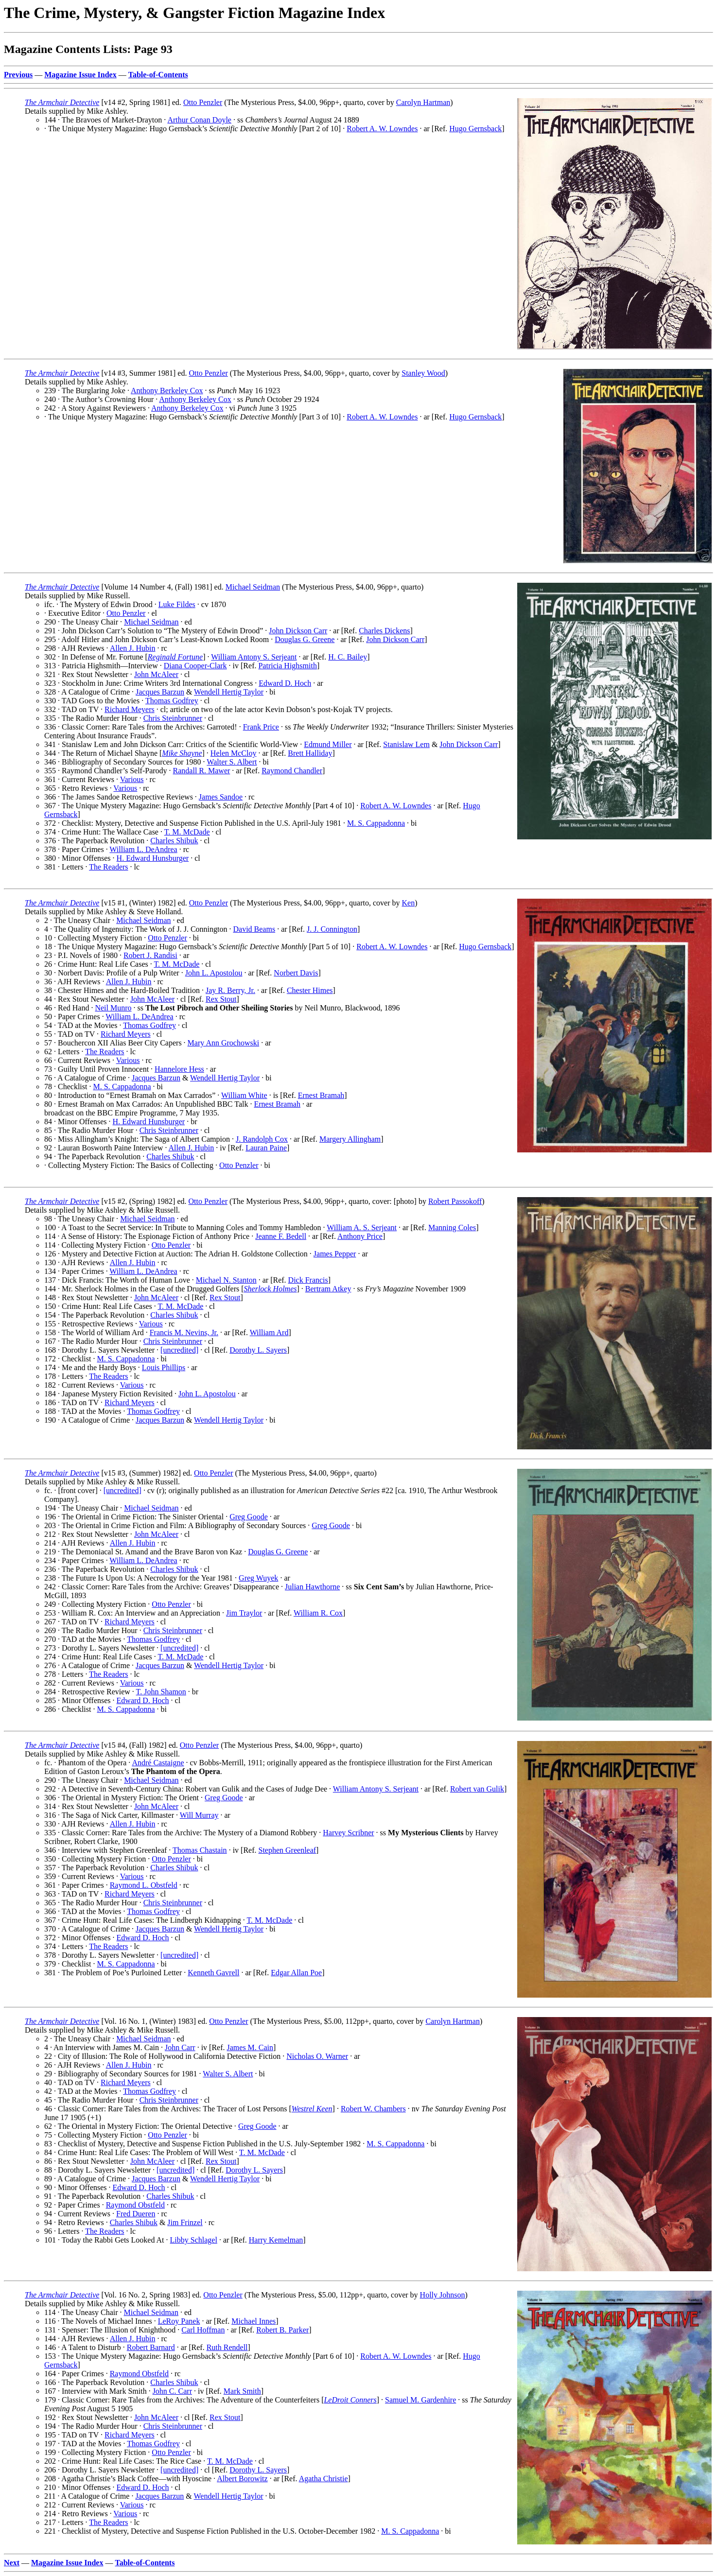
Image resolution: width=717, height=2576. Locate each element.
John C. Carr (172, 2391)
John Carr (180, 2047)
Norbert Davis (296, 973)
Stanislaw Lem (406, 744)
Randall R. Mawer (201, 770)
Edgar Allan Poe (296, 1972)
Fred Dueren (135, 2214)
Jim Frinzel (184, 2222)
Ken (408, 903)
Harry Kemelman (276, 2240)
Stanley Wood (423, 373)
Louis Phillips (163, 1367)
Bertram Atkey (328, 1289)
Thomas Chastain (200, 1850)
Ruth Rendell (227, 2347)
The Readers (108, 867)
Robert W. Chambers (373, 2109)
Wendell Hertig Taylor (228, 692)
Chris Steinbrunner (172, 718)
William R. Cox (318, 1613)
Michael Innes (253, 2321)
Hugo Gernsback (475, 128)
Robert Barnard (151, 2347)
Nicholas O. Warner (317, 2056)
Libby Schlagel (193, 2240)
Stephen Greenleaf (287, 1850)
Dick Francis (308, 1280)
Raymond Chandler (292, 770)
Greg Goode (248, 1517)
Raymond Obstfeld (135, 2205)
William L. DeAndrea (143, 849)
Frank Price (261, 727)
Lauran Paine (266, 1148)
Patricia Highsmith (287, 665)
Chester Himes (310, 990)
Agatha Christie (323, 2478)
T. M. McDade (187, 832)
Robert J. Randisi (150, 955)
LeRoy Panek (179, 2321)
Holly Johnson (442, 2295)
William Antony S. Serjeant (254, 657)
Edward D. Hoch (285, 683)
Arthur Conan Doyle (199, 120)
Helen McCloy (233, 753)
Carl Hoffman (203, 2330)
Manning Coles (452, 1227)
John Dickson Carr (298, 631)
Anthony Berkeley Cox (167, 390)
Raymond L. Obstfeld (143, 1885)
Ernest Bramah (321, 1095)
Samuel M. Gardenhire (420, 2400)
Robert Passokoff (455, 1201)
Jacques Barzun (160, 692)
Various (132, 779)
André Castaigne (158, 1762)
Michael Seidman (253, 587)
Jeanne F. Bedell (280, 1236)
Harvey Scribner (348, 1832)
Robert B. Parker (282, 2330)
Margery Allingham (350, 1139)
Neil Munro (113, 1008)
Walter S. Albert (232, 762)
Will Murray (199, 1815)
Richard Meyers (130, 709)
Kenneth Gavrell (213, 1972)
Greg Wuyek (258, 1578)
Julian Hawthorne (312, 1587)
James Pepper (335, 1254)
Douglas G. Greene (304, 639)
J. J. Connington (332, 929)
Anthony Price (360, 1236)
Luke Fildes (176, 604)
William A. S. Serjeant (362, 1227)
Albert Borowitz (242, 2478)
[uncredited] (179, 1350)
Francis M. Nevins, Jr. (184, 1332)
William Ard (269, 1332)
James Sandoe (221, 797)
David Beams (254, 929)
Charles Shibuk (174, 840)
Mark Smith (242, 2391)
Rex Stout (221, 999)
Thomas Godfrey (171, 700)
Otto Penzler (202, 102)
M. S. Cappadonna (376, 823)
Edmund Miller (327, 744)
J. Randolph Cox (262, 1139)
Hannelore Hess (179, 1069)
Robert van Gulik (477, 1789)
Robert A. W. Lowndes (382, 128)
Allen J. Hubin (133, 648)
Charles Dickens (384, 631)
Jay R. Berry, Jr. (230, 990)
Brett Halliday (310, 753)
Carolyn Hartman (423, 102)
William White (244, 1095)
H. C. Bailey (347, 657)
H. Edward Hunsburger (153, 858)
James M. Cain (250, 2047)
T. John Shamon (161, 1692)
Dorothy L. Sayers (258, 1350)
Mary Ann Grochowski (224, 1043)
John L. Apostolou (214, 973)
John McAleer (156, 674)
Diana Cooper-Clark (195, 665)
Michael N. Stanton (226, 1280)
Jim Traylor (244, 1613)
